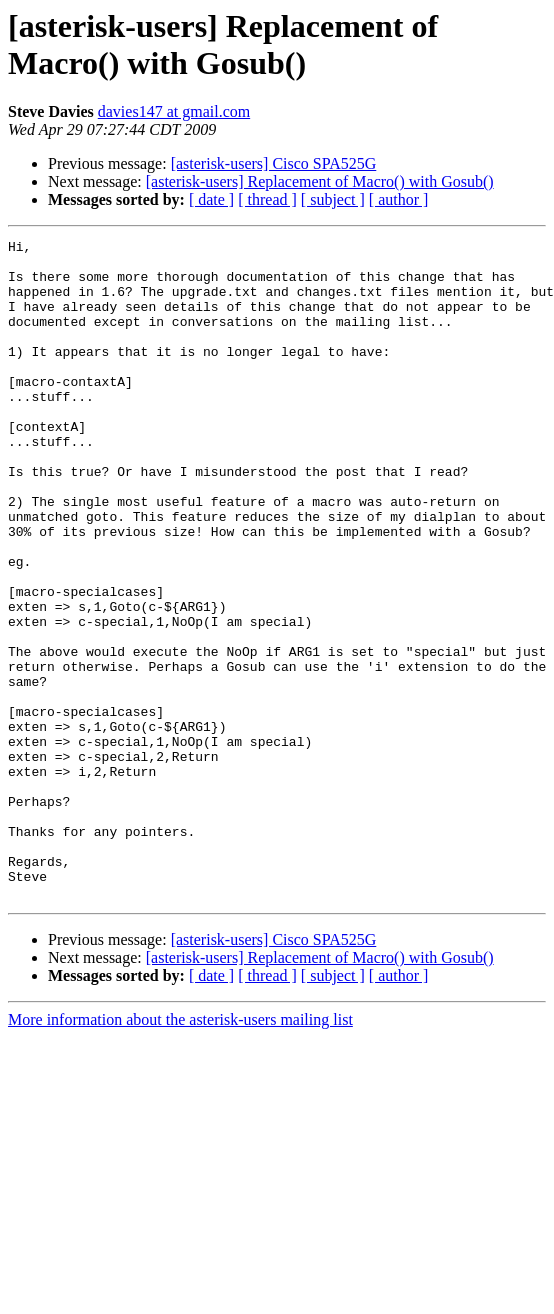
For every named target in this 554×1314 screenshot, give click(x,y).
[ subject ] (333, 199)
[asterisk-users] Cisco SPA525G (274, 163)
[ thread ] (267, 199)
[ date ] (211, 199)
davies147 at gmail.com (174, 111)
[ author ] (399, 199)
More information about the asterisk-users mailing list (180, 1151)
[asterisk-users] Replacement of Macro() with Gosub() (320, 181)
